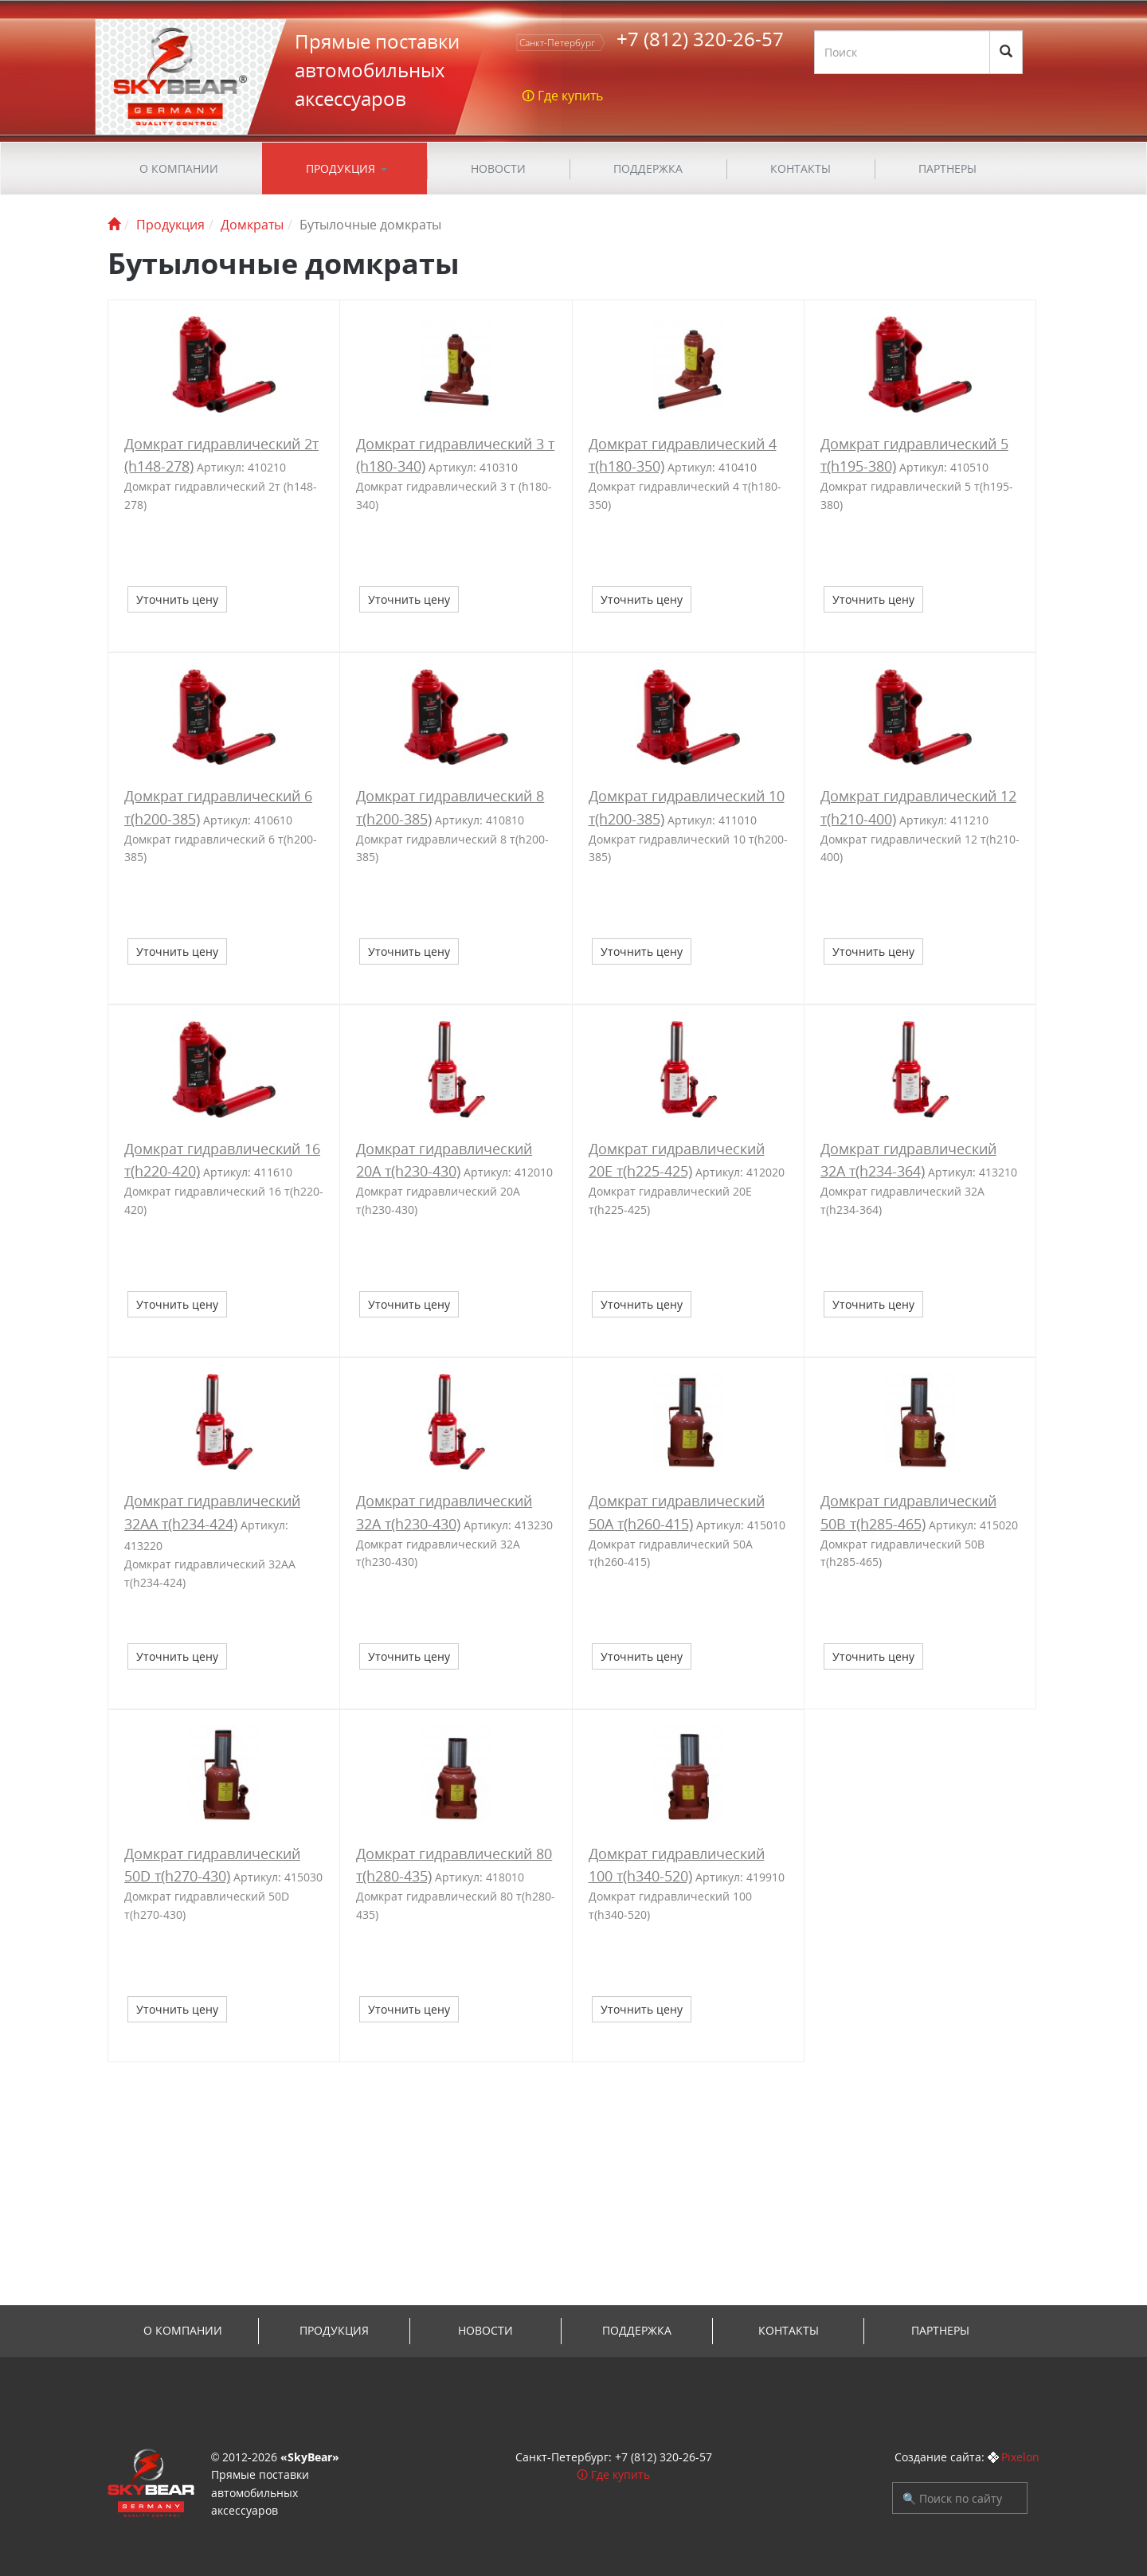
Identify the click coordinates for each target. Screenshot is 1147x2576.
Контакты (800, 168)
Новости (498, 168)
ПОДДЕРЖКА (648, 168)
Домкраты (252, 224)
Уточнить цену (177, 599)
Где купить (620, 2474)
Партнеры (947, 168)
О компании (178, 168)
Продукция (340, 168)
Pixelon (1020, 2456)
